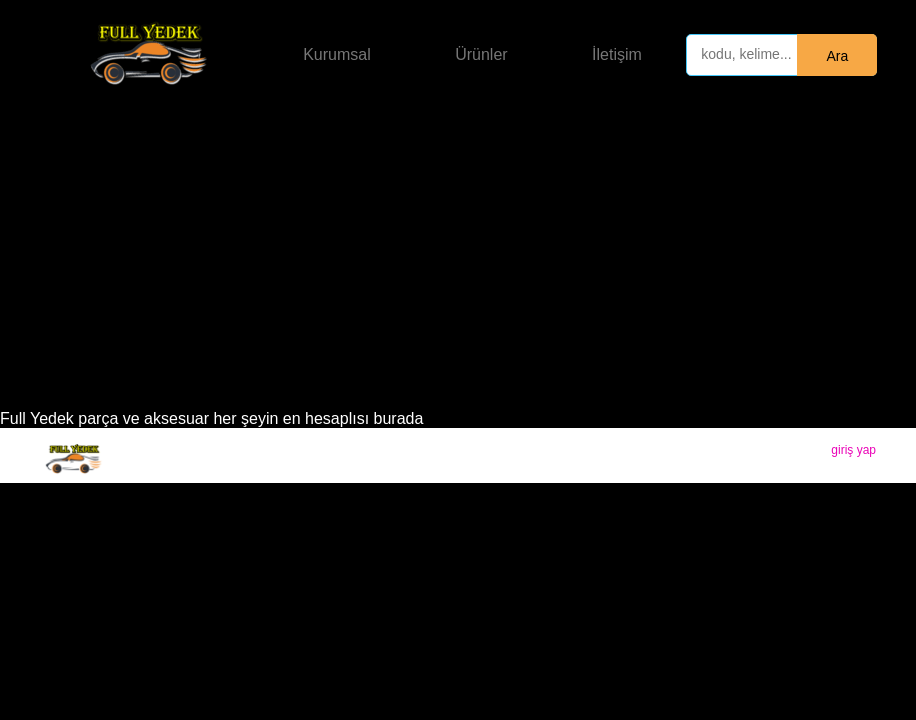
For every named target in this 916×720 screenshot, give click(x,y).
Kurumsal (337, 54)
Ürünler (481, 54)
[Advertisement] (458, 260)
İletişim (617, 54)
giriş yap (853, 450)
